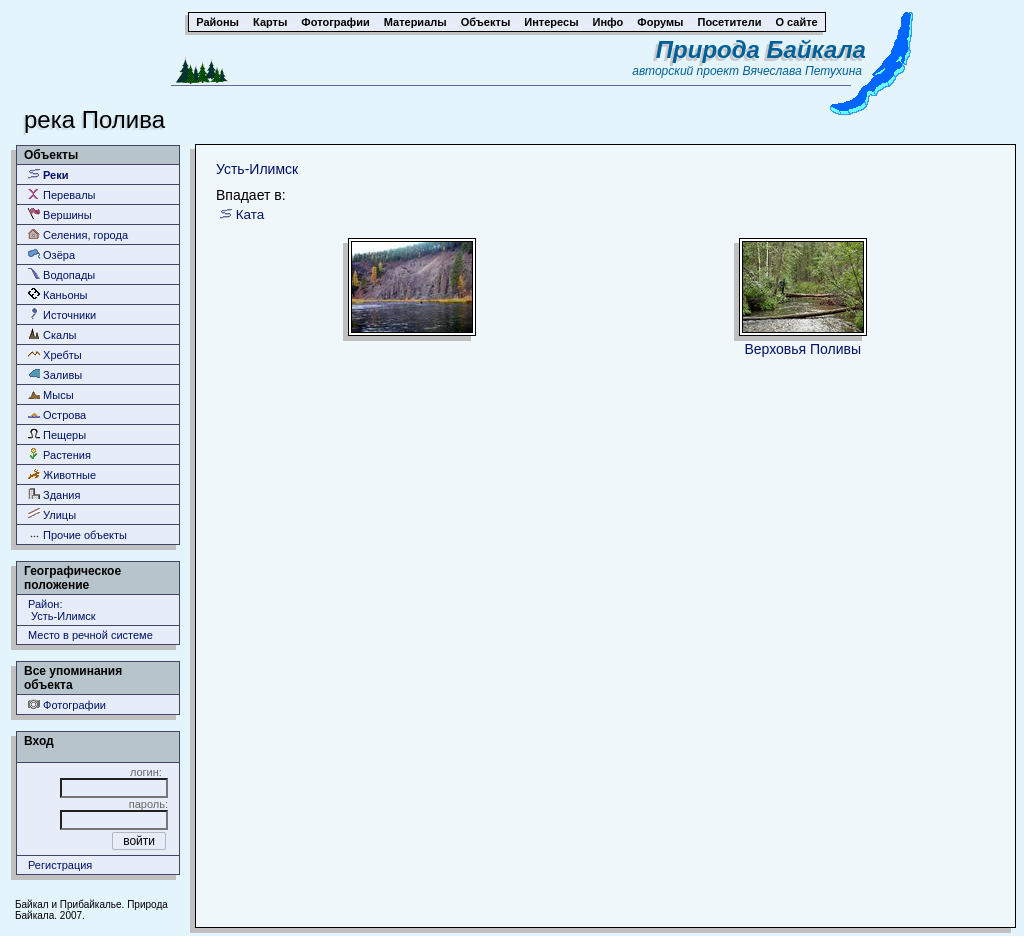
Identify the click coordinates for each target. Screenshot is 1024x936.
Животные (62, 474)
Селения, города (78, 234)
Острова (57, 414)
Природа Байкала (761, 49)
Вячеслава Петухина (802, 71)
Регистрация (60, 865)
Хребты (55, 354)
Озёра (51, 254)
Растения (59, 454)
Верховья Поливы (802, 349)
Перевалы (61, 194)
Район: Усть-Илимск (62, 610)
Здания (54, 494)
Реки (48, 174)
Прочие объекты (77, 534)
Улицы (52, 514)
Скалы (52, 334)
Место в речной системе (90, 635)
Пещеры (57, 434)
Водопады (61, 274)
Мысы (51, 394)
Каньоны (58, 294)
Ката (250, 214)
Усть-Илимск (257, 169)
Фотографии (67, 704)
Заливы (55, 374)
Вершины (60, 214)
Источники (62, 314)
